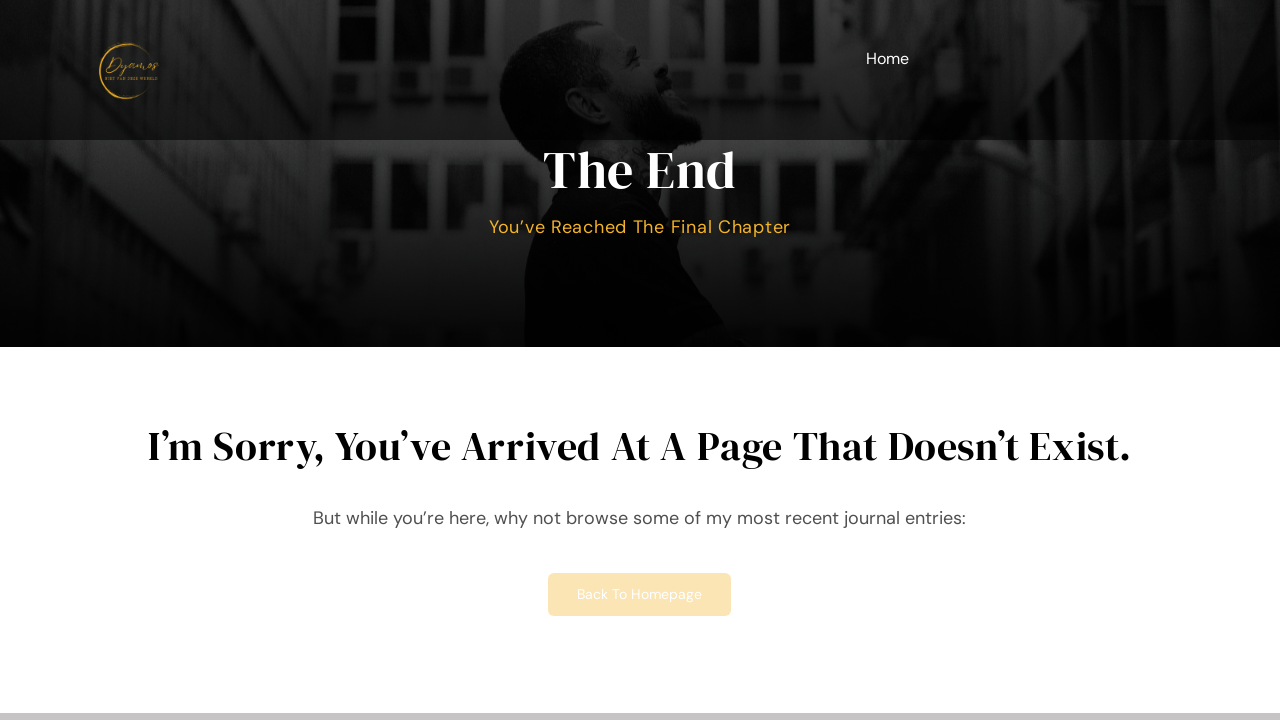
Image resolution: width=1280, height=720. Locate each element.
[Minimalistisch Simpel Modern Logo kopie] (129, 29)
